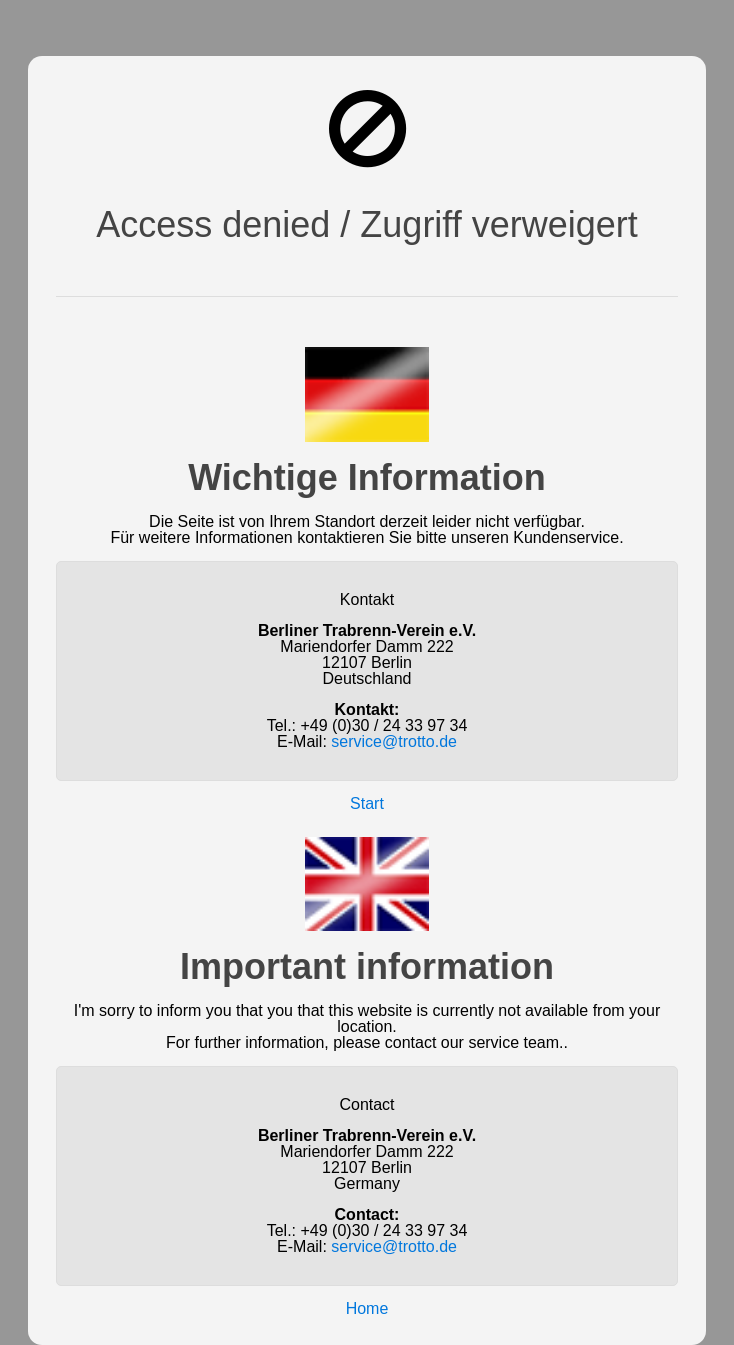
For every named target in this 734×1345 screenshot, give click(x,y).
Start (367, 803)
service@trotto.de (394, 741)
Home (367, 1308)
